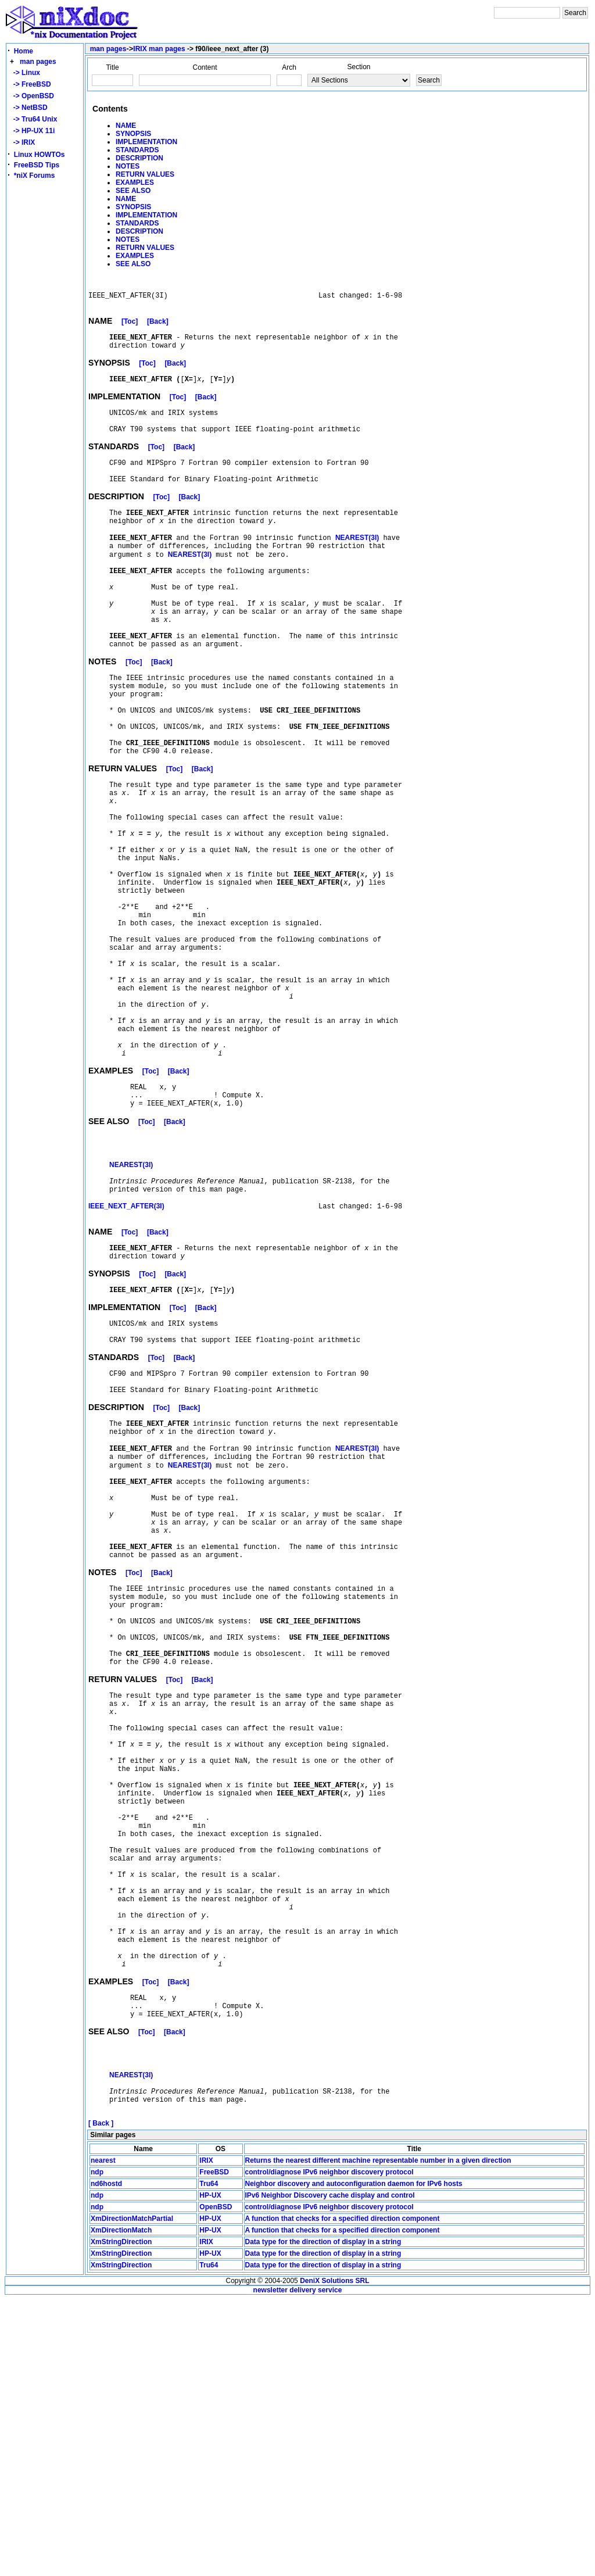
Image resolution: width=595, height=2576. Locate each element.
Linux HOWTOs (39, 155)
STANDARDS (137, 150)
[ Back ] (100, 2400)
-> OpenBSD (31, 96)
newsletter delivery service (297, 2567)
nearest (103, 2437)
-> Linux (24, 73)
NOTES (127, 166)
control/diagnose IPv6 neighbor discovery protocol (329, 2449)
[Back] (158, 327)
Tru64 (208, 2460)
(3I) (357, 565)
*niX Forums (34, 175)
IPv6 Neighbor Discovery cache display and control (330, 2472)
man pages (38, 62)
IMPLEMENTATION (146, 142)
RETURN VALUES (145, 174)
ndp (97, 2449)
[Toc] (129, 327)
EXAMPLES (135, 182)
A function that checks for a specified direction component (342, 2495)
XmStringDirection (121, 2518)
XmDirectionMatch (121, 2507)
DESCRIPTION (139, 158)
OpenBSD (215, 2484)
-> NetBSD (28, 107)
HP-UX (210, 2472)
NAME (126, 125)
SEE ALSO (133, 191)
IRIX (206, 2437)
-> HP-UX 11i (32, 131)
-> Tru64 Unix (33, 119)
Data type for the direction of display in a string (323, 2518)
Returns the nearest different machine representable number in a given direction (378, 2437)
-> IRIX (22, 142)
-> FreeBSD (30, 84)
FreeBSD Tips (36, 165)
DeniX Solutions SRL (334, 2557)
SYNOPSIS (133, 134)
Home (23, 51)
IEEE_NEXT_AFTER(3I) (126, 1347)
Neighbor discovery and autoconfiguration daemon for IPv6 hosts (354, 2460)
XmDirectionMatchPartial (132, 2495)
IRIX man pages (159, 49)
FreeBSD (214, 2449)
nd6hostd (106, 2460)
